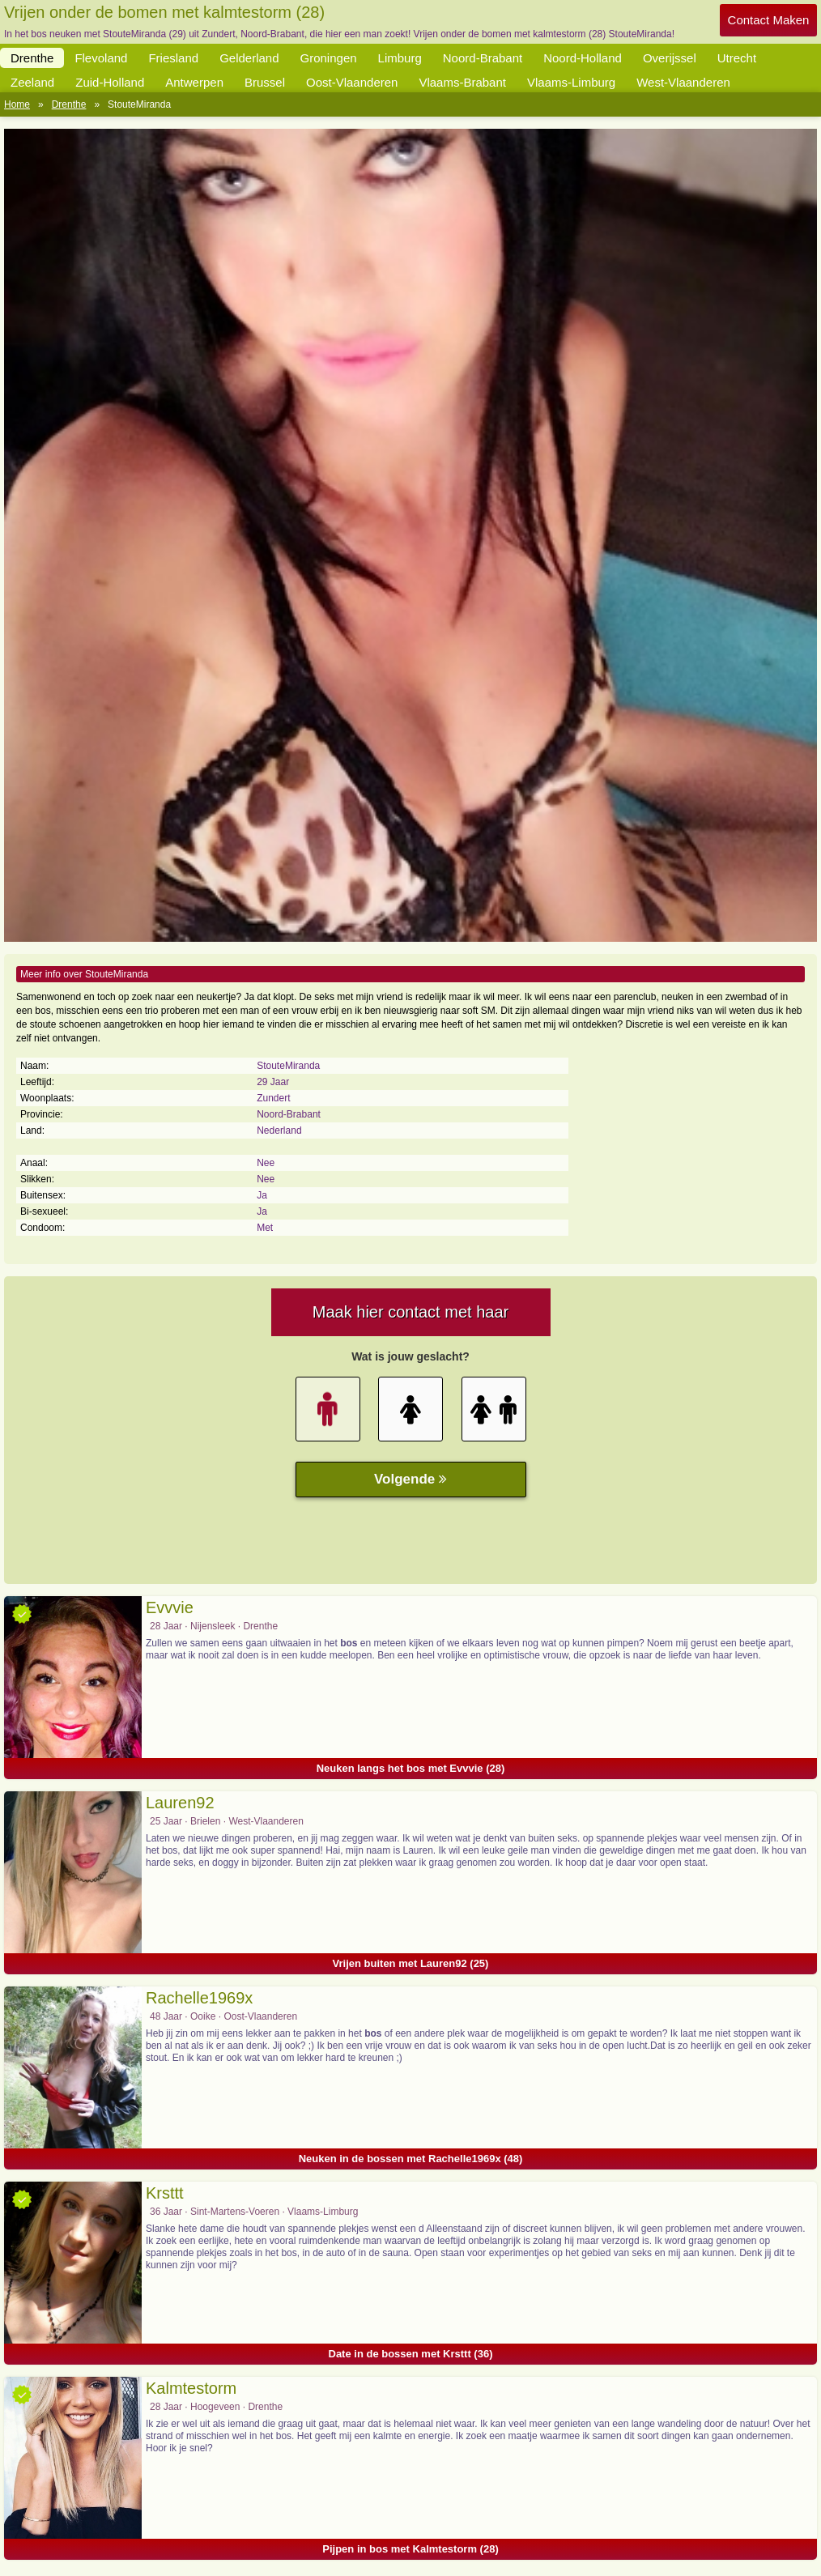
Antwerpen (194, 82)
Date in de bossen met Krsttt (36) (411, 2354)
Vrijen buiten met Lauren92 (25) (411, 1963)
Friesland (173, 58)
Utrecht (736, 58)
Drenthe (32, 58)
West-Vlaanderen (683, 82)
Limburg (400, 58)
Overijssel (669, 58)
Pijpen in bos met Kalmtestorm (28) (410, 2549)
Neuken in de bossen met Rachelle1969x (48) (411, 2158)
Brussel (265, 82)
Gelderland (249, 58)
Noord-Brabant (482, 58)
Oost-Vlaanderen (352, 82)
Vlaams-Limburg (571, 82)
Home (17, 104)
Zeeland (32, 82)
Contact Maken (769, 20)
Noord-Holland (582, 58)
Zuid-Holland (109, 82)
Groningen (328, 58)
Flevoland (100, 58)
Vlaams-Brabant (462, 82)
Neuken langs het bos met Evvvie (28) (411, 1768)
